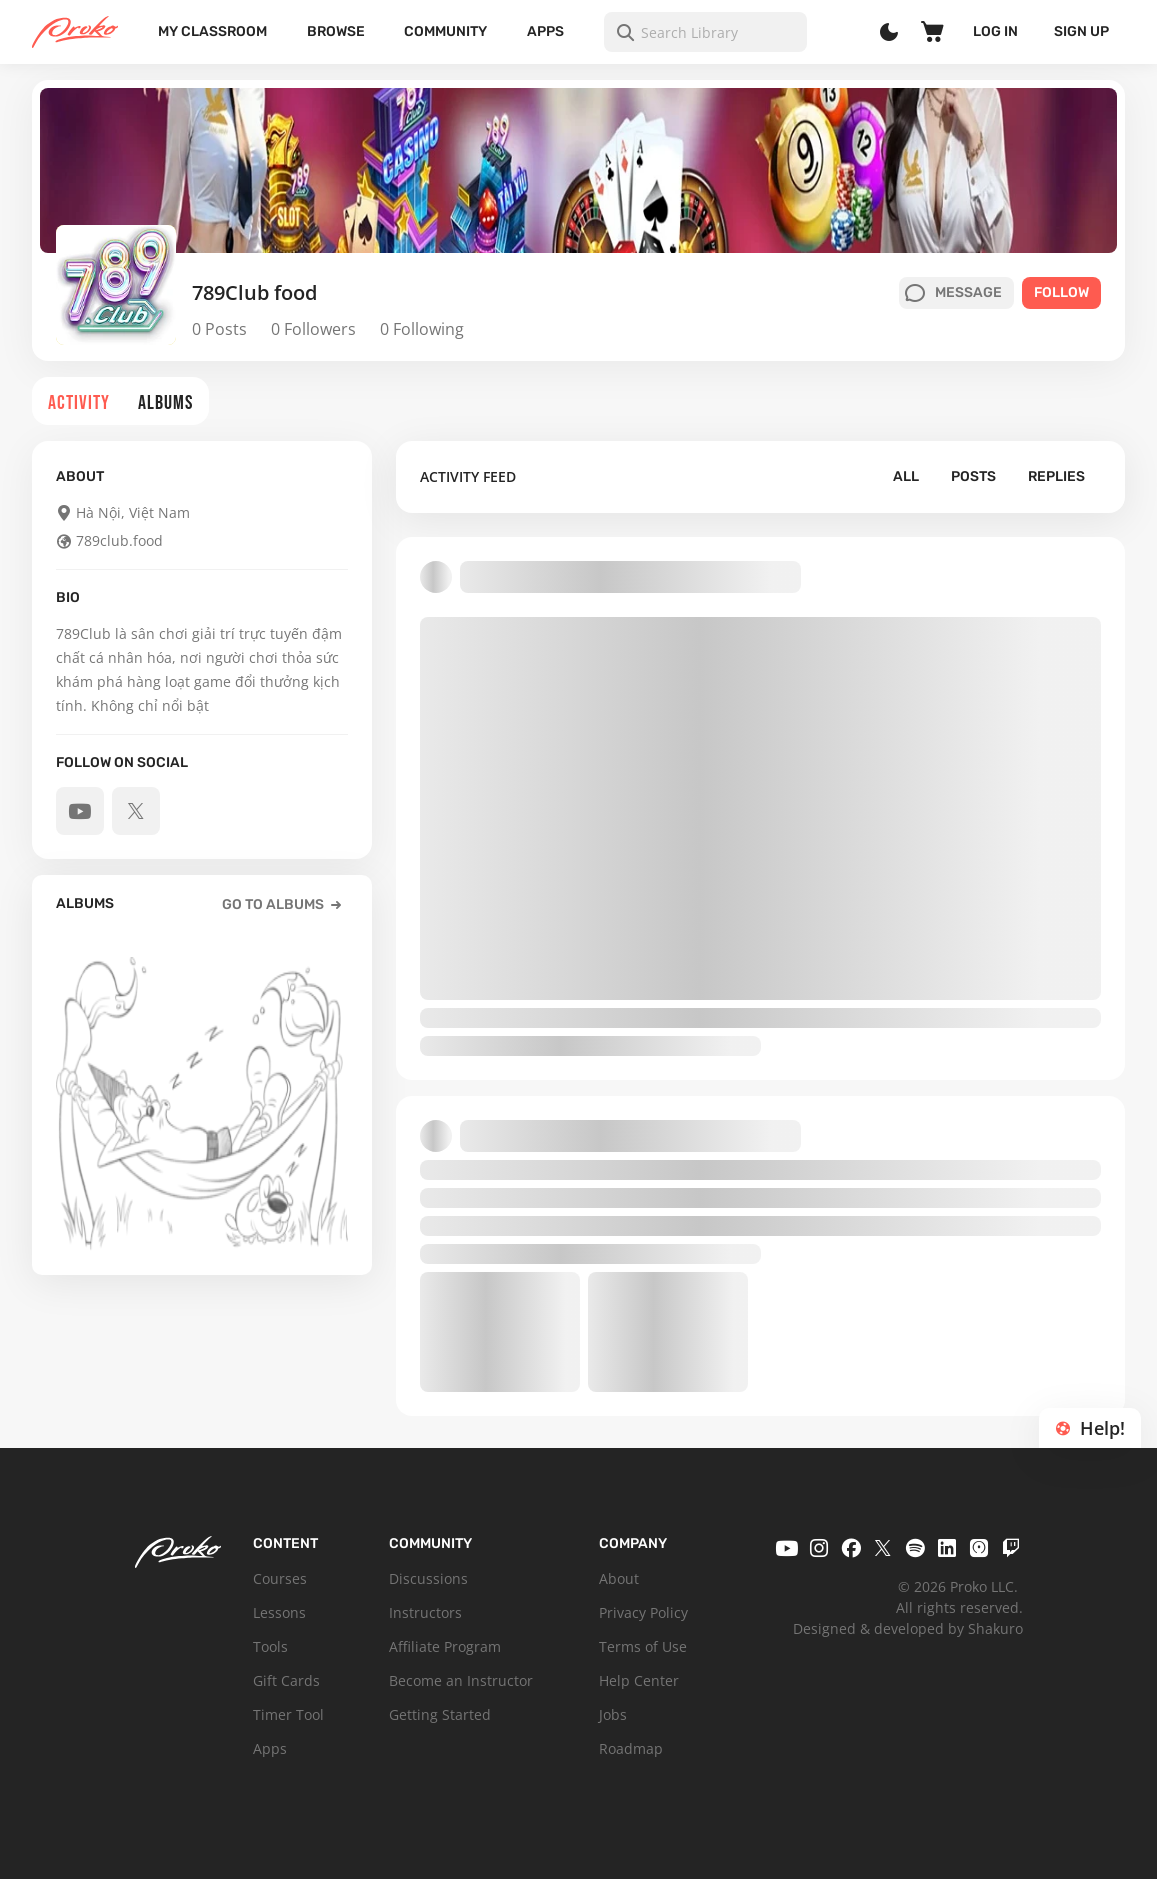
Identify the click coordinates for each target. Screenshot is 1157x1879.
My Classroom (212, 31)
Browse (336, 31)
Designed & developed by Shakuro (908, 1628)
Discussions (428, 1578)
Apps (545, 31)
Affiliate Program (445, 1646)
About (619, 1578)
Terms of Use (643, 1646)
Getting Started (440, 1714)
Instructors (425, 1612)
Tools (270, 1646)
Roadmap (631, 1748)
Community (445, 31)
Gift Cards (286, 1680)
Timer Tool (288, 1714)
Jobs (613, 1714)
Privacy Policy (643, 1612)
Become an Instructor (461, 1680)
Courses (280, 1578)
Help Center (639, 1680)
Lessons (279, 1612)
